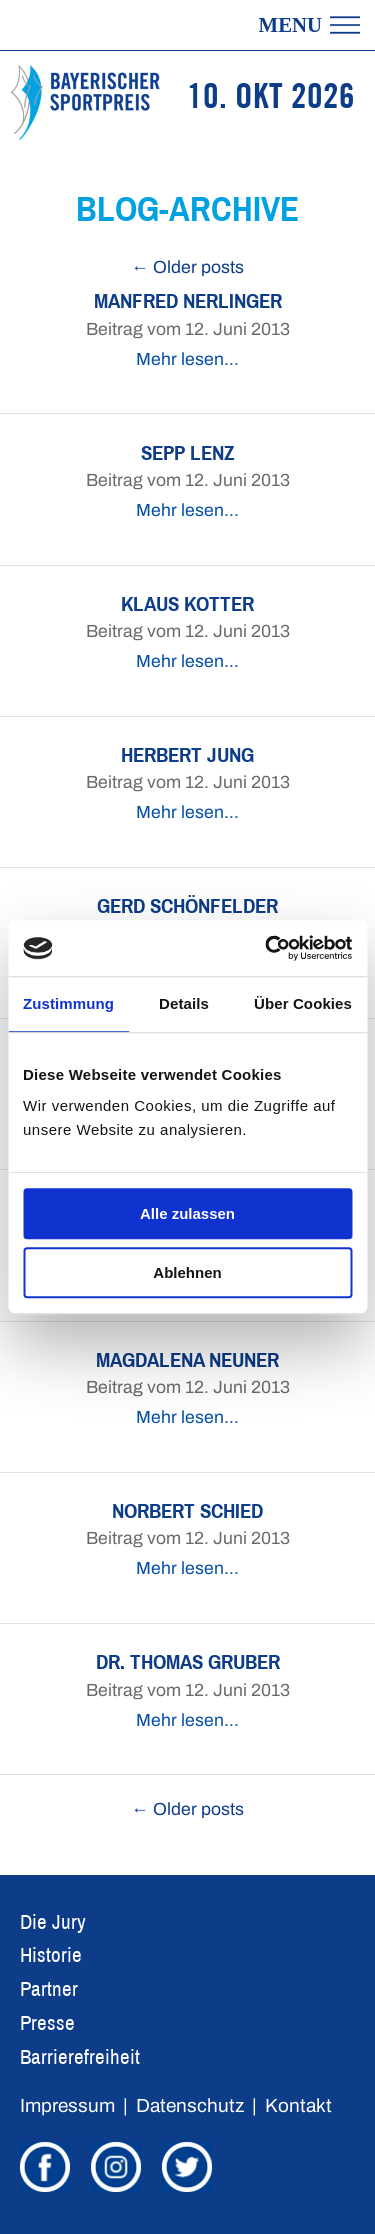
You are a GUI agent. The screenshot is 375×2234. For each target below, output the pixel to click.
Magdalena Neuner (187, 1359)
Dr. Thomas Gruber (188, 1661)
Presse (47, 2022)
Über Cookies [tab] (303, 1003)
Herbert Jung (187, 754)
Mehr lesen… (187, 359)
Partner (49, 1988)
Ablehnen (187, 1272)
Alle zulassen (187, 1213)
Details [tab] (184, 1003)
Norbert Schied (187, 1510)
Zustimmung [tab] (68, 1003)
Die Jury (53, 1921)
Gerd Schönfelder (187, 905)
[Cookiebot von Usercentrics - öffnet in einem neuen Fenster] (267, 948)
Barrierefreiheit (80, 2056)
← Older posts (187, 267)
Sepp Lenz (188, 452)
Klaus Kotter (187, 603)
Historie (51, 1954)
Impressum (67, 2105)
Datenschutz (190, 2105)
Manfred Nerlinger (188, 300)
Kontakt (298, 2105)
